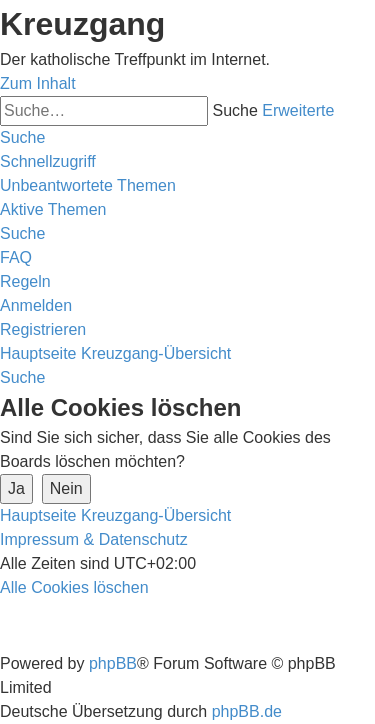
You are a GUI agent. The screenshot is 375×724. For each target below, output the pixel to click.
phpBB (113, 663)
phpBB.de (247, 711)
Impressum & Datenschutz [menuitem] (94, 539)
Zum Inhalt (38, 83)
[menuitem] (88, 185)
